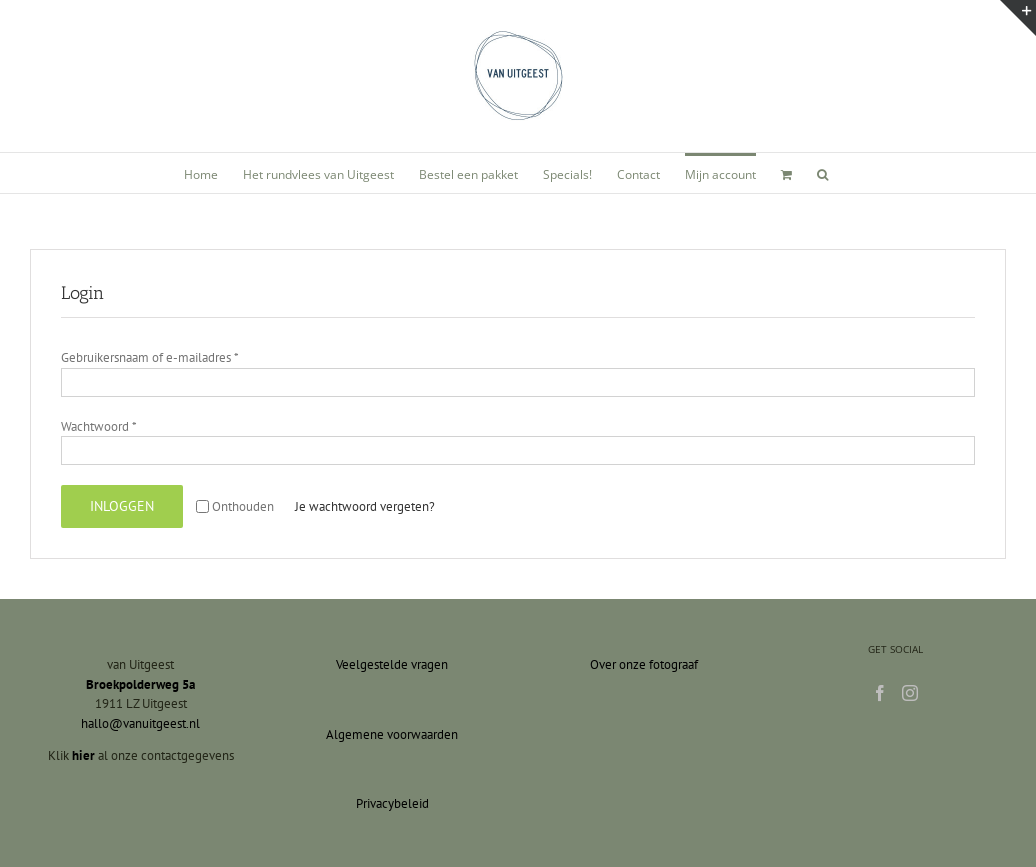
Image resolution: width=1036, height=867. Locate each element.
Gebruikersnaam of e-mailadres (150, 357)
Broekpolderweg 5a (140, 684)
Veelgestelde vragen (392, 664)
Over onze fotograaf (644, 664)
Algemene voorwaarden (392, 734)
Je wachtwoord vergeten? (365, 506)
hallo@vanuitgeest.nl (140, 723)
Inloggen (122, 506)
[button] (822, 173)
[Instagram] (910, 693)
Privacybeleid (392, 803)
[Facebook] (880, 693)
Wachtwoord (99, 426)
